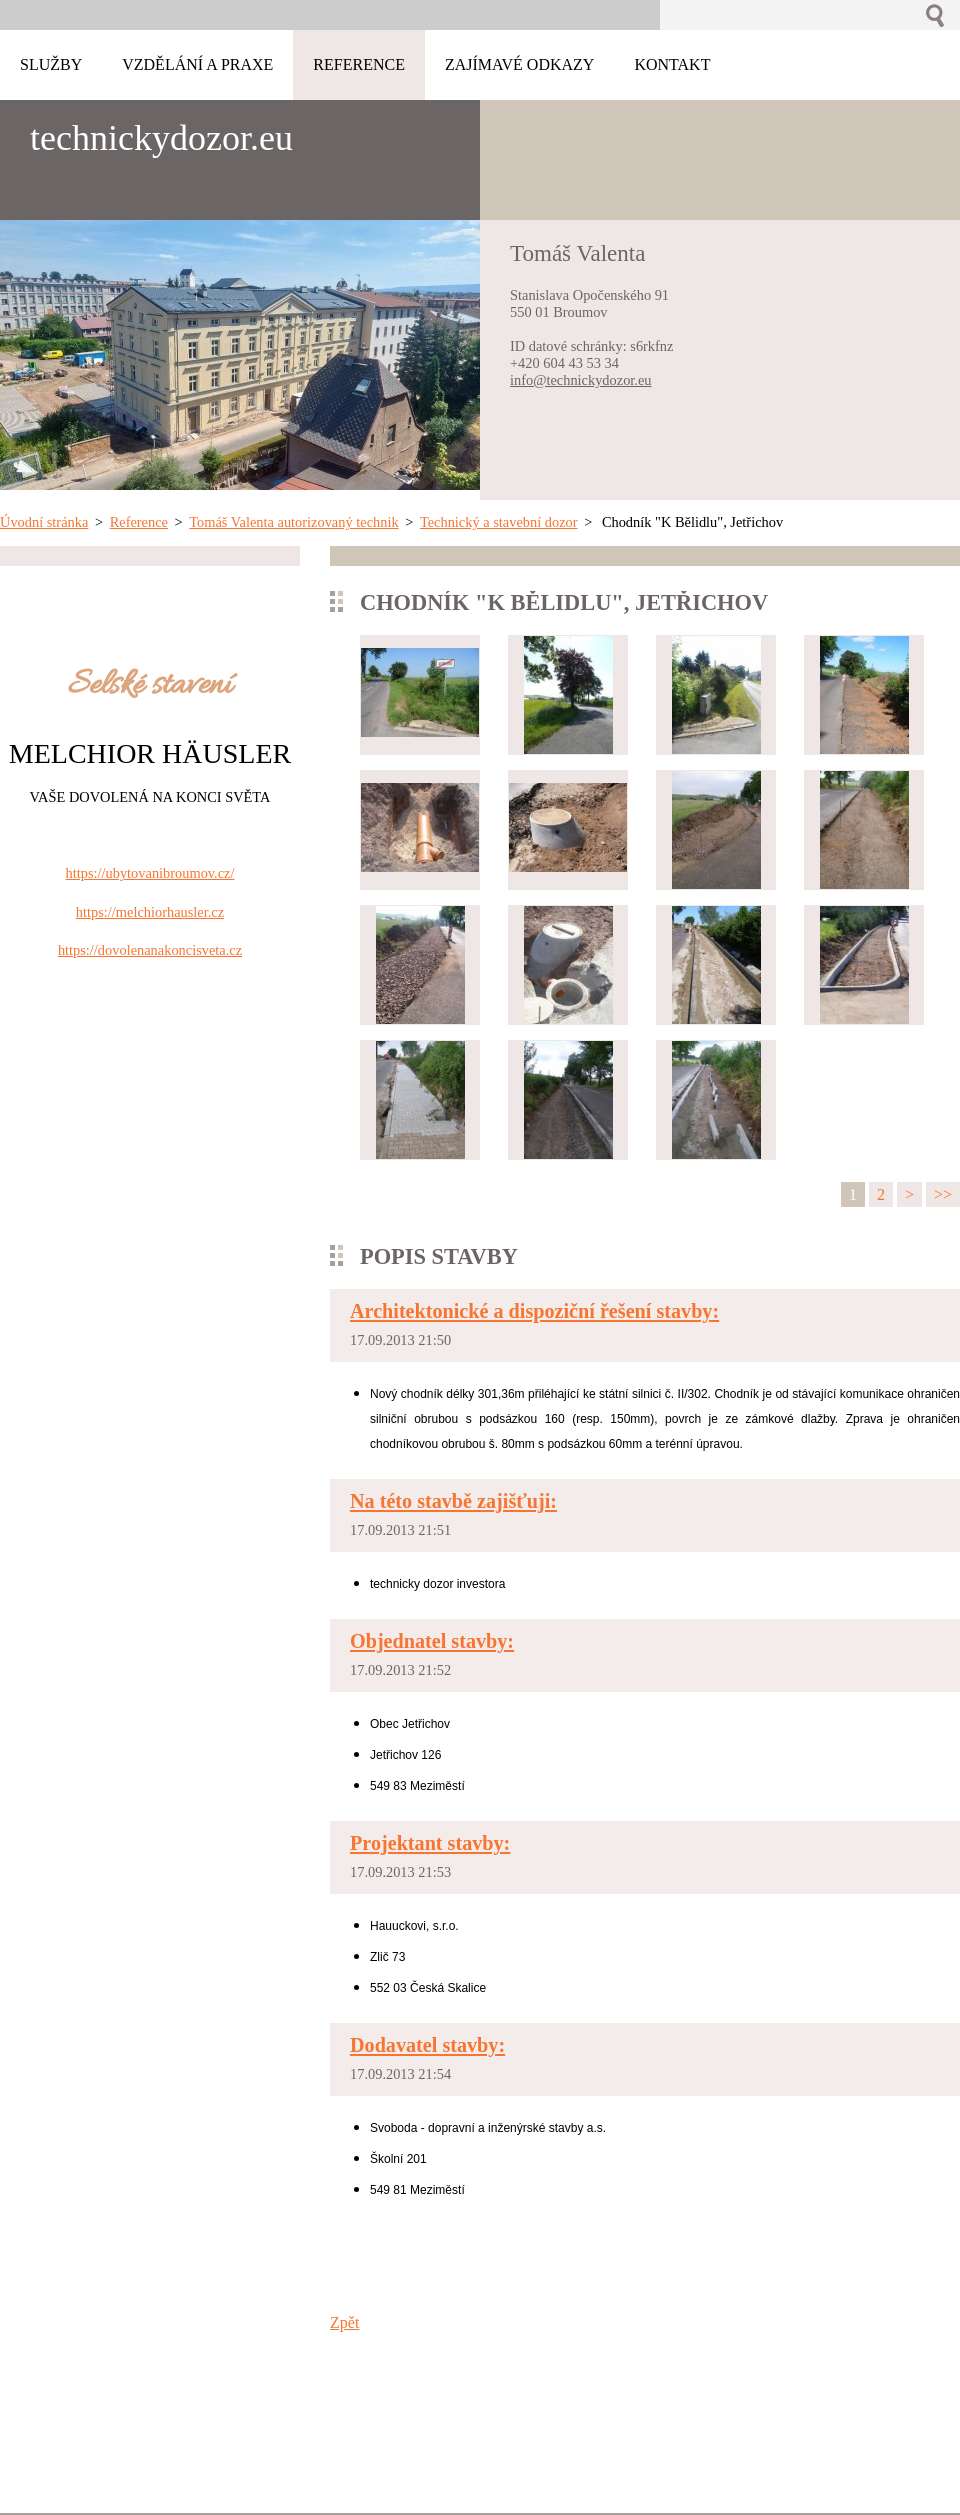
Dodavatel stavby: (427, 2045)
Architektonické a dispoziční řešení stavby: (534, 1311)
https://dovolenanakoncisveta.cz (150, 950)
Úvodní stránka (44, 522)
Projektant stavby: (430, 1843)
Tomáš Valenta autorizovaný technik (293, 522)
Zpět (344, 2322)
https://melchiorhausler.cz (150, 912)
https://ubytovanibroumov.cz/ (150, 873)
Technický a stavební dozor (499, 522)
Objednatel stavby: (432, 1641)
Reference (139, 522)
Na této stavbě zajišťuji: (453, 1501)
